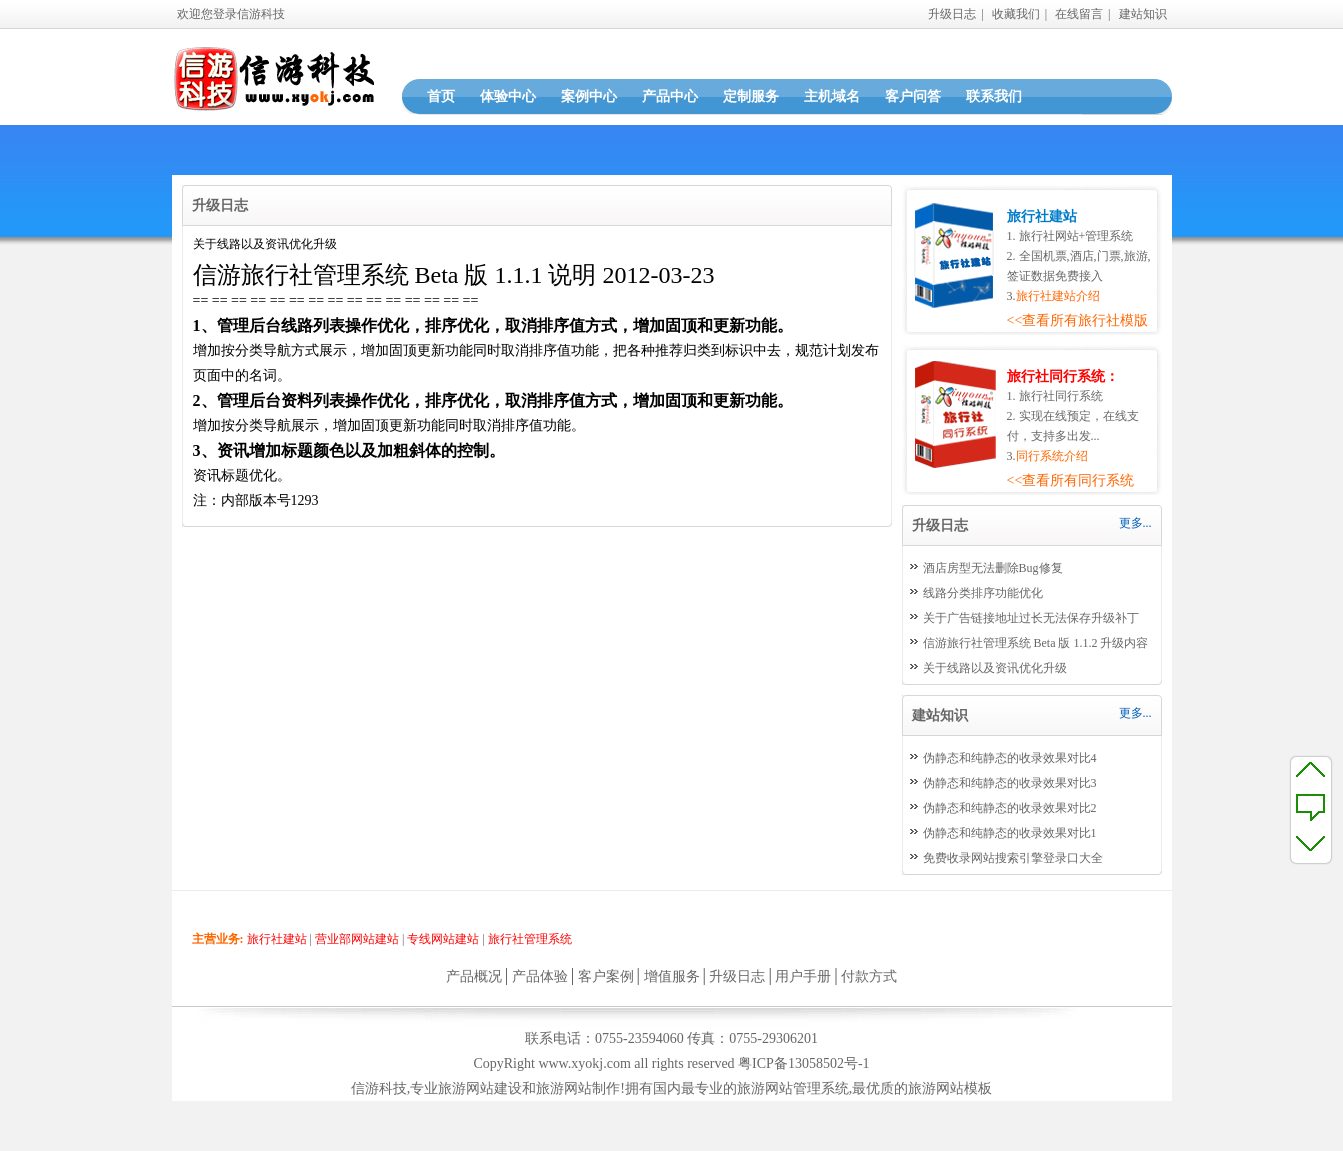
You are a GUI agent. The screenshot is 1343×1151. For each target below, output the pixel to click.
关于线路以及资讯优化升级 (995, 668)
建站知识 (1143, 14)
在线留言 (1079, 14)
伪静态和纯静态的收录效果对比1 (1010, 833)
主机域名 (832, 96)
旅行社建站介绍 (1058, 296)
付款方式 (869, 976)
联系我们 (994, 96)
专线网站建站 (443, 939)
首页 (441, 96)
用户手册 (803, 976)
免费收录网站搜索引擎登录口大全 (1013, 858)
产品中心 (670, 96)
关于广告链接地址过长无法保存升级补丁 (1031, 618)
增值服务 (672, 976)
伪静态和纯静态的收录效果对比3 (1010, 783)
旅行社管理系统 (530, 939)
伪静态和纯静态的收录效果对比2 (1010, 808)
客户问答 (913, 96)
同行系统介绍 (1052, 456)
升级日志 (952, 14)
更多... (1135, 523)
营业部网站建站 (357, 939)
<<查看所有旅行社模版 (1078, 320)
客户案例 (606, 976)
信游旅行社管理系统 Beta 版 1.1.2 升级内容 (1036, 643)
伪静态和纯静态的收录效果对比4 (1010, 758)
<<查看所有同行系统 (1071, 480)
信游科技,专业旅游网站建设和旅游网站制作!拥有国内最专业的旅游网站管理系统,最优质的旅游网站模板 (672, 1088)
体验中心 (508, 96)
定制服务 (751, 96)
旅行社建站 (277, 939)
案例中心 (589, 96)
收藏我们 (1016, 14)
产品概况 (474, 976)
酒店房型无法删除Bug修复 (993, 568)
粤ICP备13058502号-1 (803, 1063)
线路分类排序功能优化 (983, 593)
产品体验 (540, 976)
